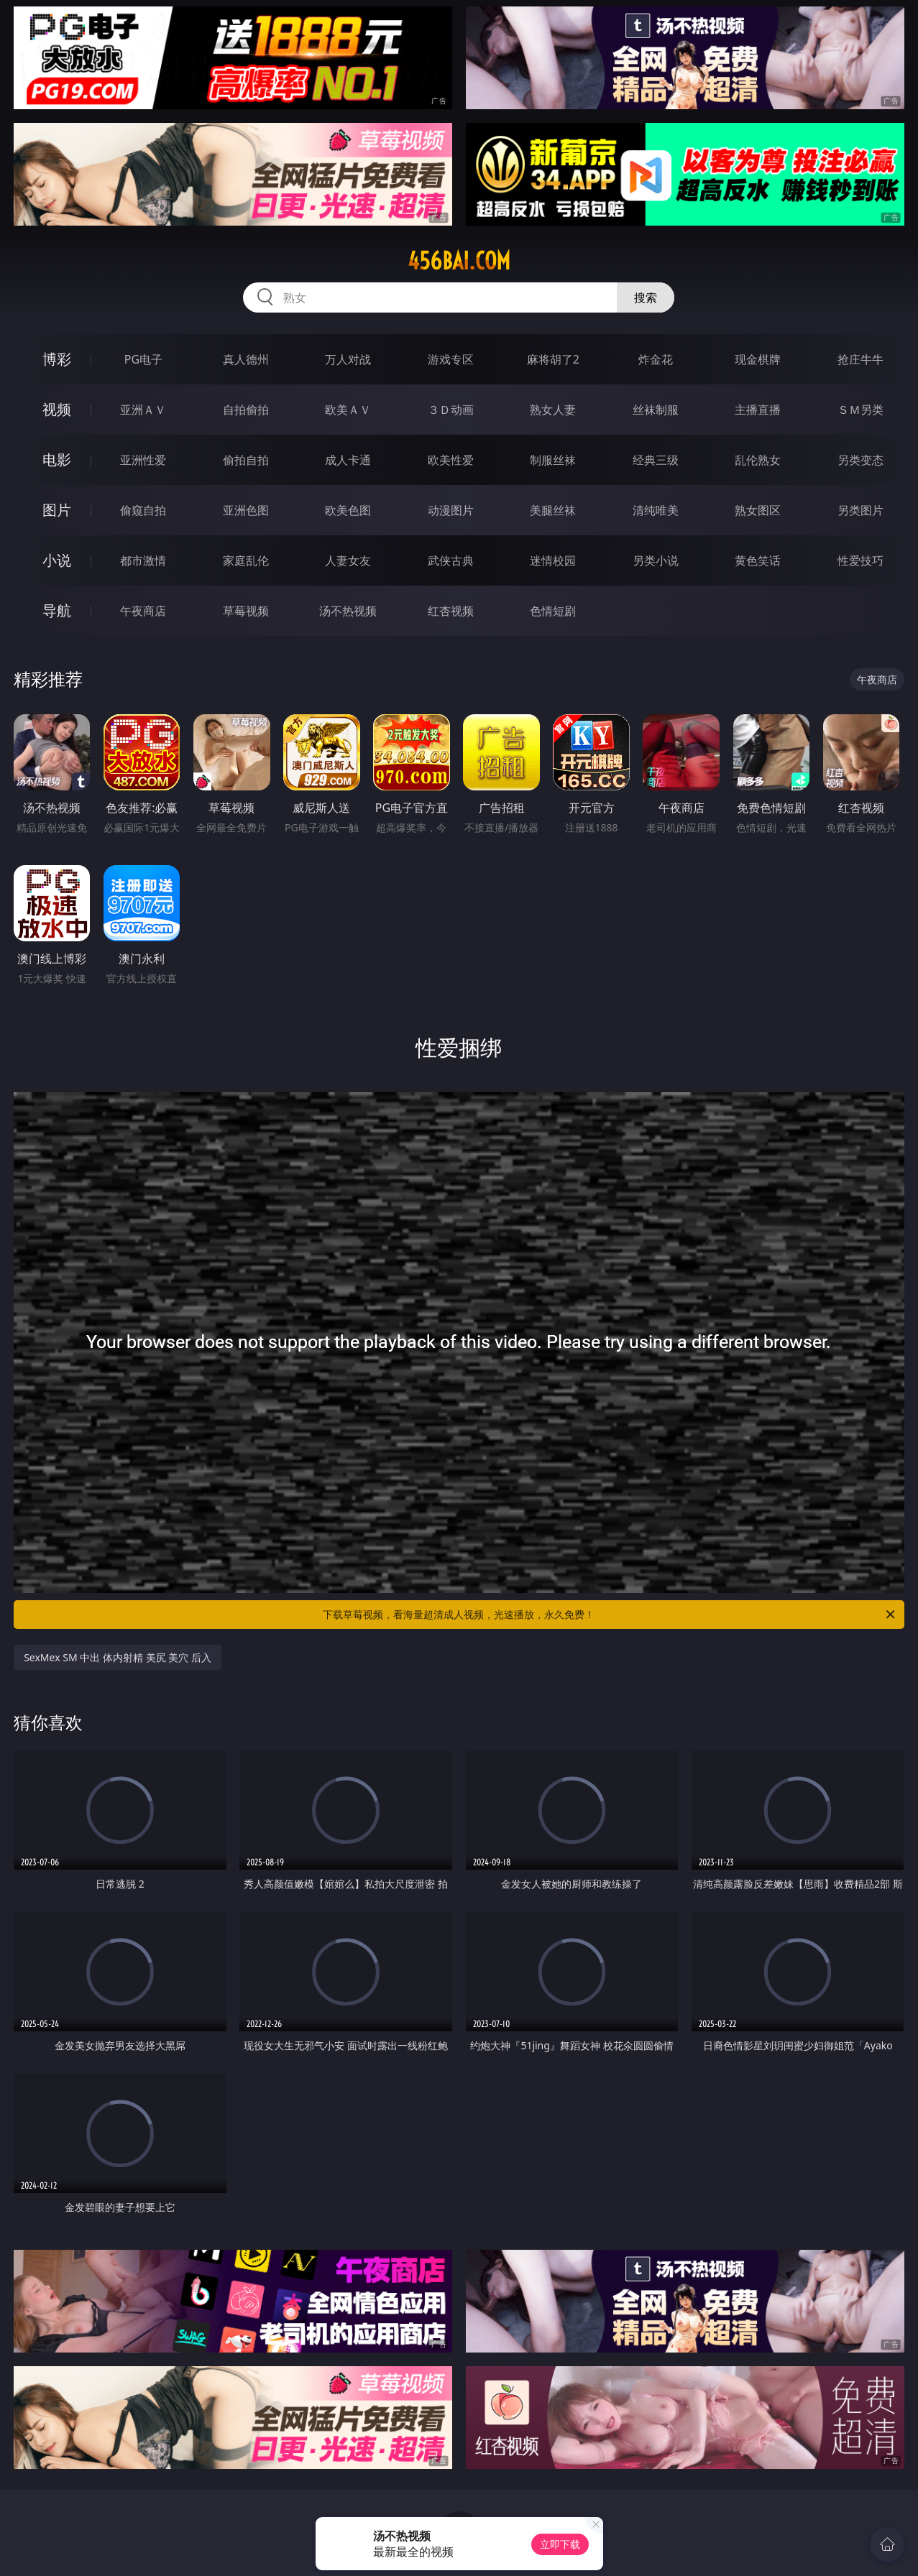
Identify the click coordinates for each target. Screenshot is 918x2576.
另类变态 (860, 460)
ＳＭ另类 (860, 409)
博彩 (56, 359)
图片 (56, 510)
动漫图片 (451, 510)
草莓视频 (246, 611)
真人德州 (246, 359)
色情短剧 (553, 611)
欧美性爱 (451, 460)
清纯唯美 (656, 510)
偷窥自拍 (143, 510)
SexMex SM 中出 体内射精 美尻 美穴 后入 (117, 1657)
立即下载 (560, 2544)
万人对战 (348, 359)
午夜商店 (143, 611)
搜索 (645, 297)
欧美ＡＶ (348, 409)
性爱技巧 (860, 560)
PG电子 (143, 359)
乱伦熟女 (758, 460)
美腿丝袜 (553, 510)
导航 (56, 610)
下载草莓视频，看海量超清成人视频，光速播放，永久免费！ (609, 1614)
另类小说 (656, 560)
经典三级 (656, 460)
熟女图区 (758, 510)
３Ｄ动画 (451, 409)
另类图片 (860, 510)
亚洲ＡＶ (143, 409)
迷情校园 (553, 560)
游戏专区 (451, 359)
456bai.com (459, 260)
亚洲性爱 (143, 460)
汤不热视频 (348, 611)
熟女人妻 (553, 409)
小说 (56, 560)
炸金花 (655, 359)
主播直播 (758, 409)
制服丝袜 (553, 460)
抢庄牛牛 (860, 359)
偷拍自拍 (246, 460)
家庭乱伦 (246, 560)
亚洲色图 (246, 510)
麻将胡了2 (553, 359)
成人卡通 (348, 460)
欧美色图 (348, 510)
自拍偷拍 (246, 409)
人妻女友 (348, 560)
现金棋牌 (758, 359)
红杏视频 (451, 611)
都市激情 (143, 560)
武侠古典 (451, 560)
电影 (56, 459)
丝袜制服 (656, 409)
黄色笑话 (758, 560)
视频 (56, 409)
